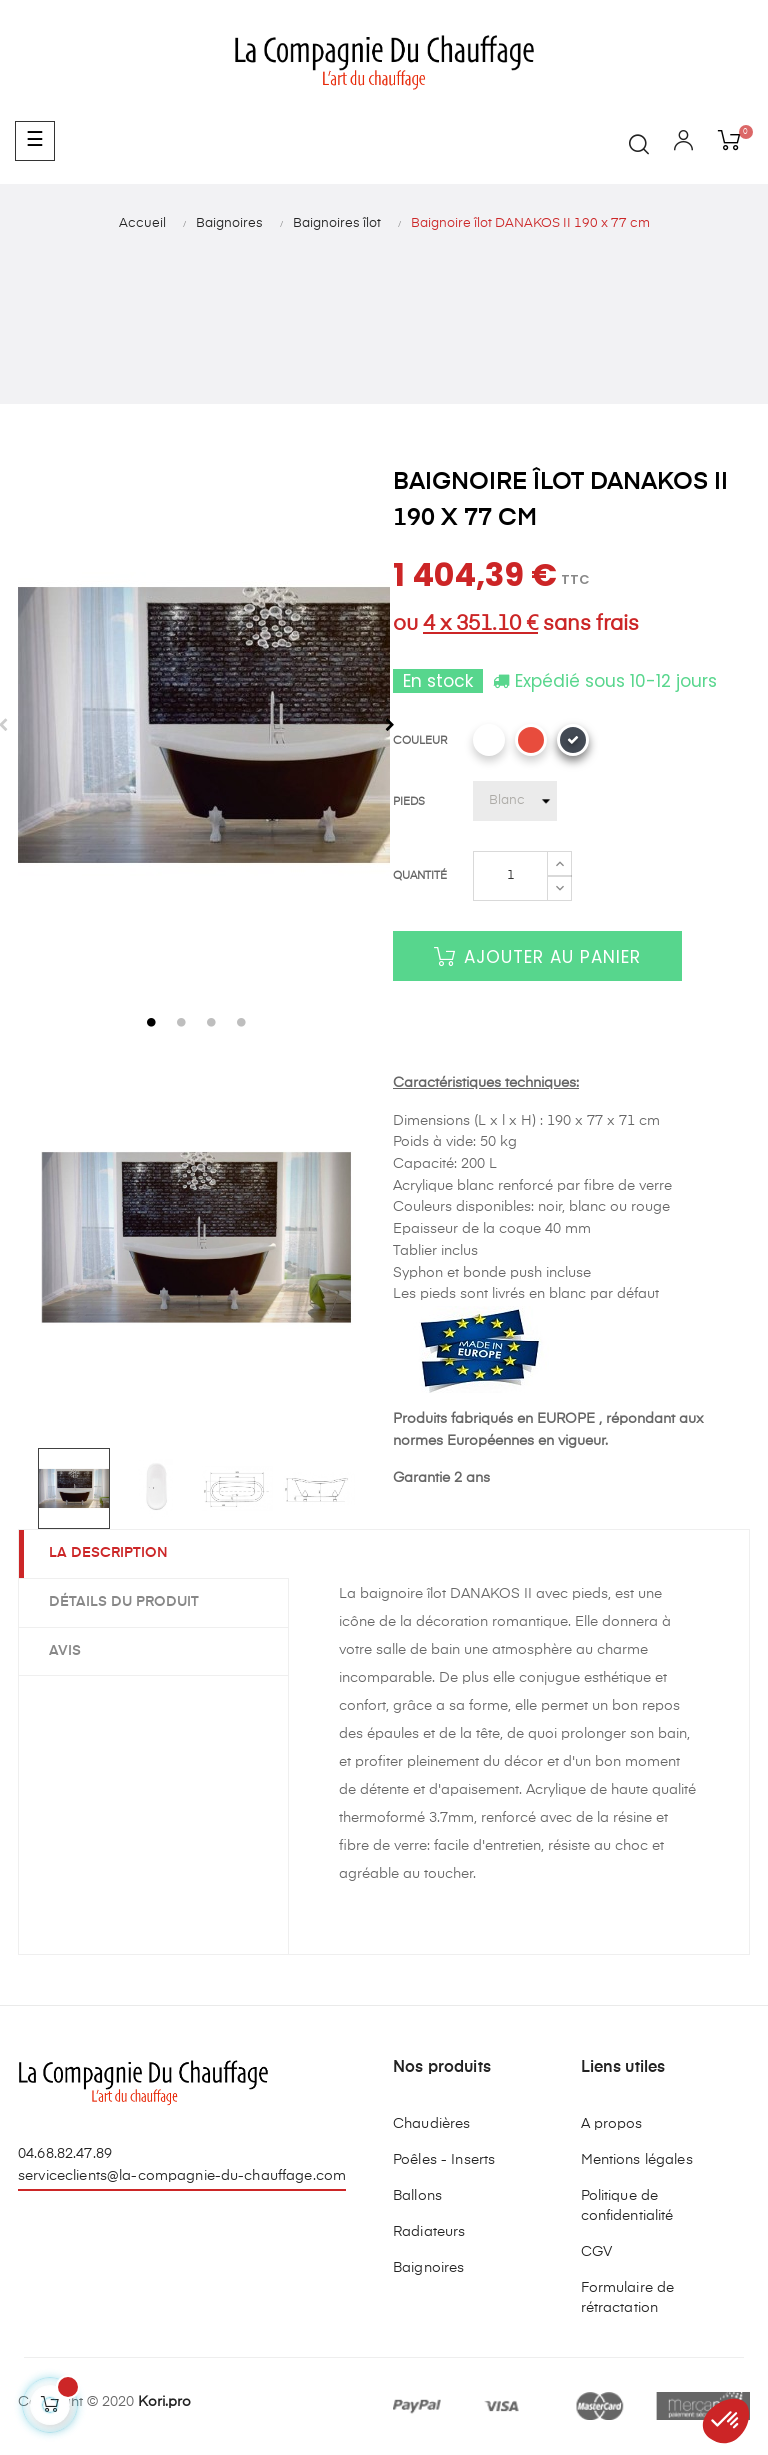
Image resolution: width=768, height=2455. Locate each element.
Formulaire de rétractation (628, 2298)
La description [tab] (108, 1553)
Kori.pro (164, 2402)
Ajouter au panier (537, 957)
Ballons (417, 2196)
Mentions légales (637, 2160)
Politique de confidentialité (627, 2206)
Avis (65, 1651)
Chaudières (431, 2124)
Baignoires (428, 2268)
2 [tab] (182, 1022)
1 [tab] (152, 1022)
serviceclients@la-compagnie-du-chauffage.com (182, 2176)
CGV (596, 2252)
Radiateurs (429, 2232)
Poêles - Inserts (444, 2160)
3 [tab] (212, 1022)
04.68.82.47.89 (65, 2154)
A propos (612, 2124)
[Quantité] (510, 876)
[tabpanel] (196, 725)
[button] (726, 2421)
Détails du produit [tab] (124, 1602)
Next (390, 725)
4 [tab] (242, 1022)
